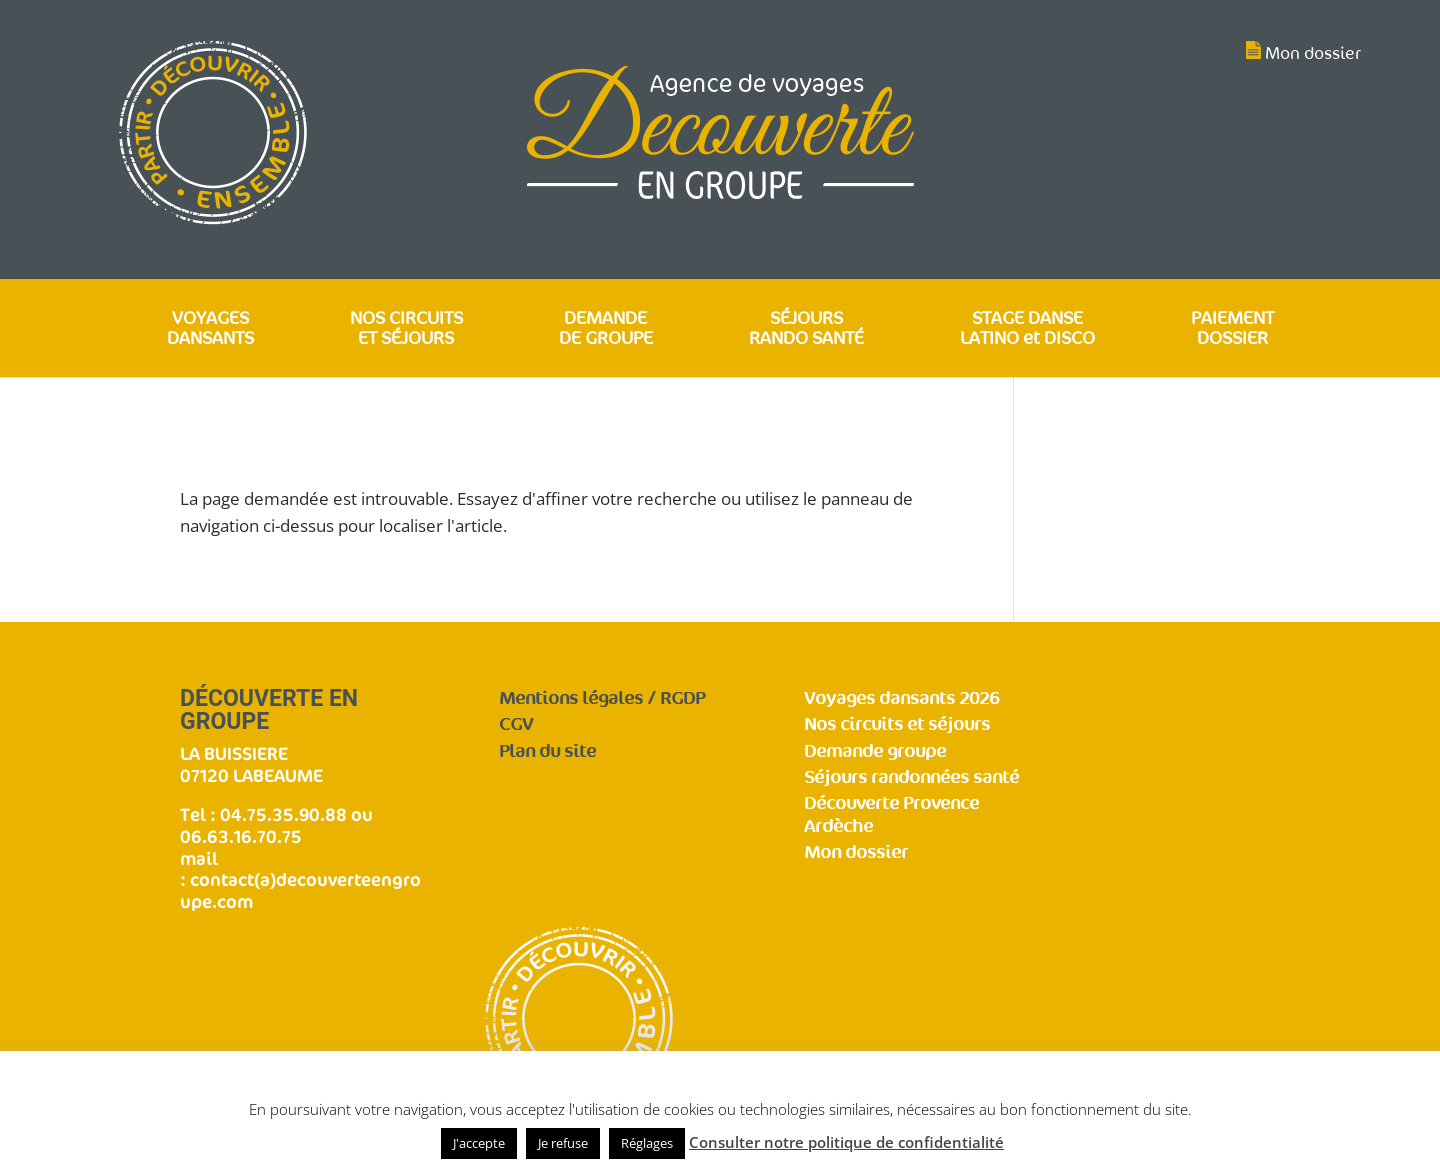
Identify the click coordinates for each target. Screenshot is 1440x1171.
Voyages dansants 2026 (901, 698)
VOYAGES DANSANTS (210, 329)
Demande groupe (875, 751)
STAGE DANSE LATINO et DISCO (1027, 329)
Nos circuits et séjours (897, 724)
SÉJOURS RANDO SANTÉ (806, 329)
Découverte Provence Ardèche (891, 815)
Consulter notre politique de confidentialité (846, 1142)
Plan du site (547, 751)
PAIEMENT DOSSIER (1232, 329)
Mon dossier (1313, 53)
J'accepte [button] (479, 1143)
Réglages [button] (647, 1143)
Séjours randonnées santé (911, 777)
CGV (516, 724)
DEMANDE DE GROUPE (606, 329)
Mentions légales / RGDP (602, 698)
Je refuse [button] (563, 1143)
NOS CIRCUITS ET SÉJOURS (406, 329)
